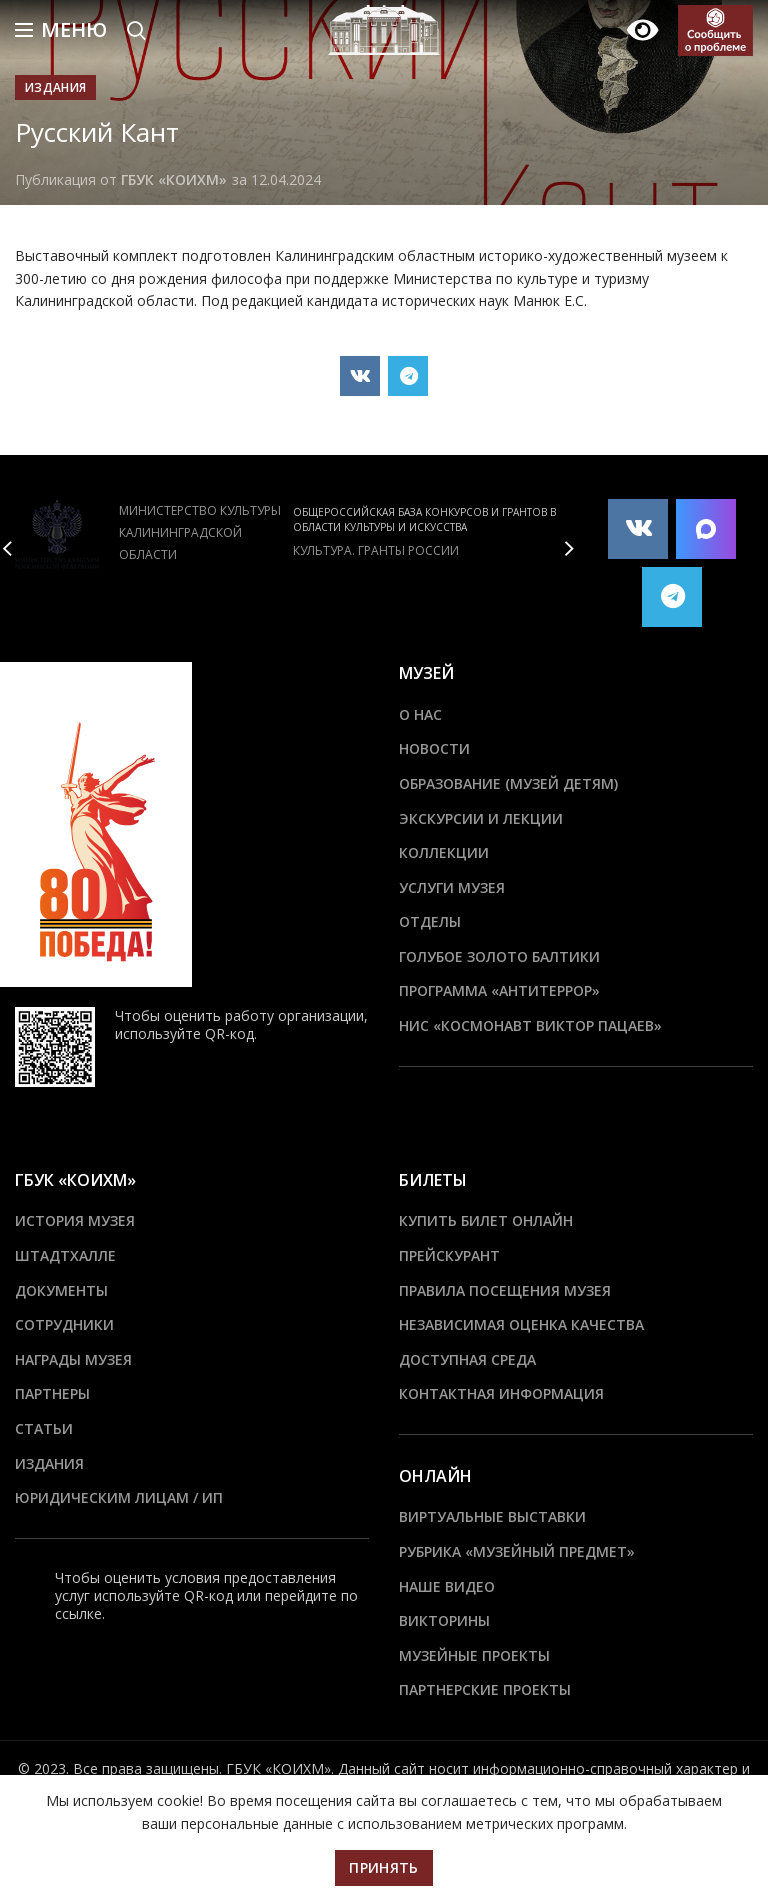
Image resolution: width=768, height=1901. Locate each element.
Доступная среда (467, 1359)
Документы (61, 1290)
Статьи (44, 1428)
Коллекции (444, 852)
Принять (383, 1867)
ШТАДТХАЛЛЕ (65, 1255)
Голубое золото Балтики (499, 956)
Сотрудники (64, 1324)
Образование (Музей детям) (508, 783)
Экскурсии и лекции (481, 818)
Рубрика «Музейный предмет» (517, 1551)
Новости (434, 748)
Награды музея (73, 1359)
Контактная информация (501, 1393)
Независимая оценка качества (521, 1324)
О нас (420, 714)
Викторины (444, 1620)
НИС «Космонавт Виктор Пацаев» (530, 1025)
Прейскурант (449, 1255)
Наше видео (447, 1586)
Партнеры (52, 1393)
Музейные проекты (474, 1655)
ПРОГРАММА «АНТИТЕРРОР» (499, 990)
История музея (75, 1220)
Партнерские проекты (485, 1689)
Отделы (430, 921)
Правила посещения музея (505, 1290)
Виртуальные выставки (492, 1516)
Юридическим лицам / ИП (119, 1497)
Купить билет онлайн (486, 1220)
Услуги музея (452, 887)
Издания (55, 87)
